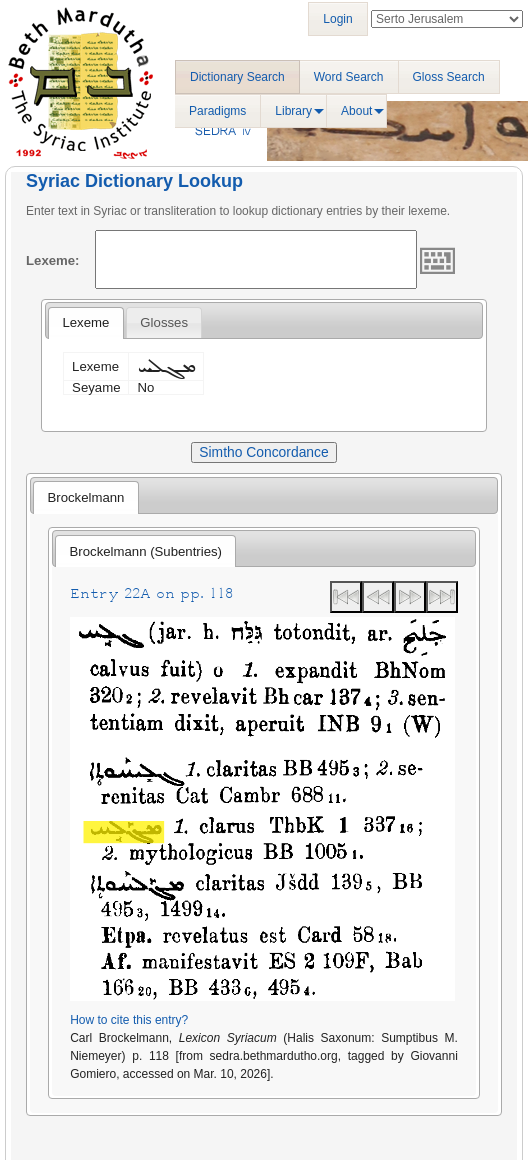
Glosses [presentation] (164, 322)
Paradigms (217, 111)
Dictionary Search (237, 77)
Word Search (349, 77)
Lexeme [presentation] (85, 322)
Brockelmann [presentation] (85, 497)
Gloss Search (449, 77)
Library (293, 111)
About (356, 111)
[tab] (85, 323)
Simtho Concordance (263, 452)
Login (337, 19)
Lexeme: (53, 260)
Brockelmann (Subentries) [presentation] (146, 551)
